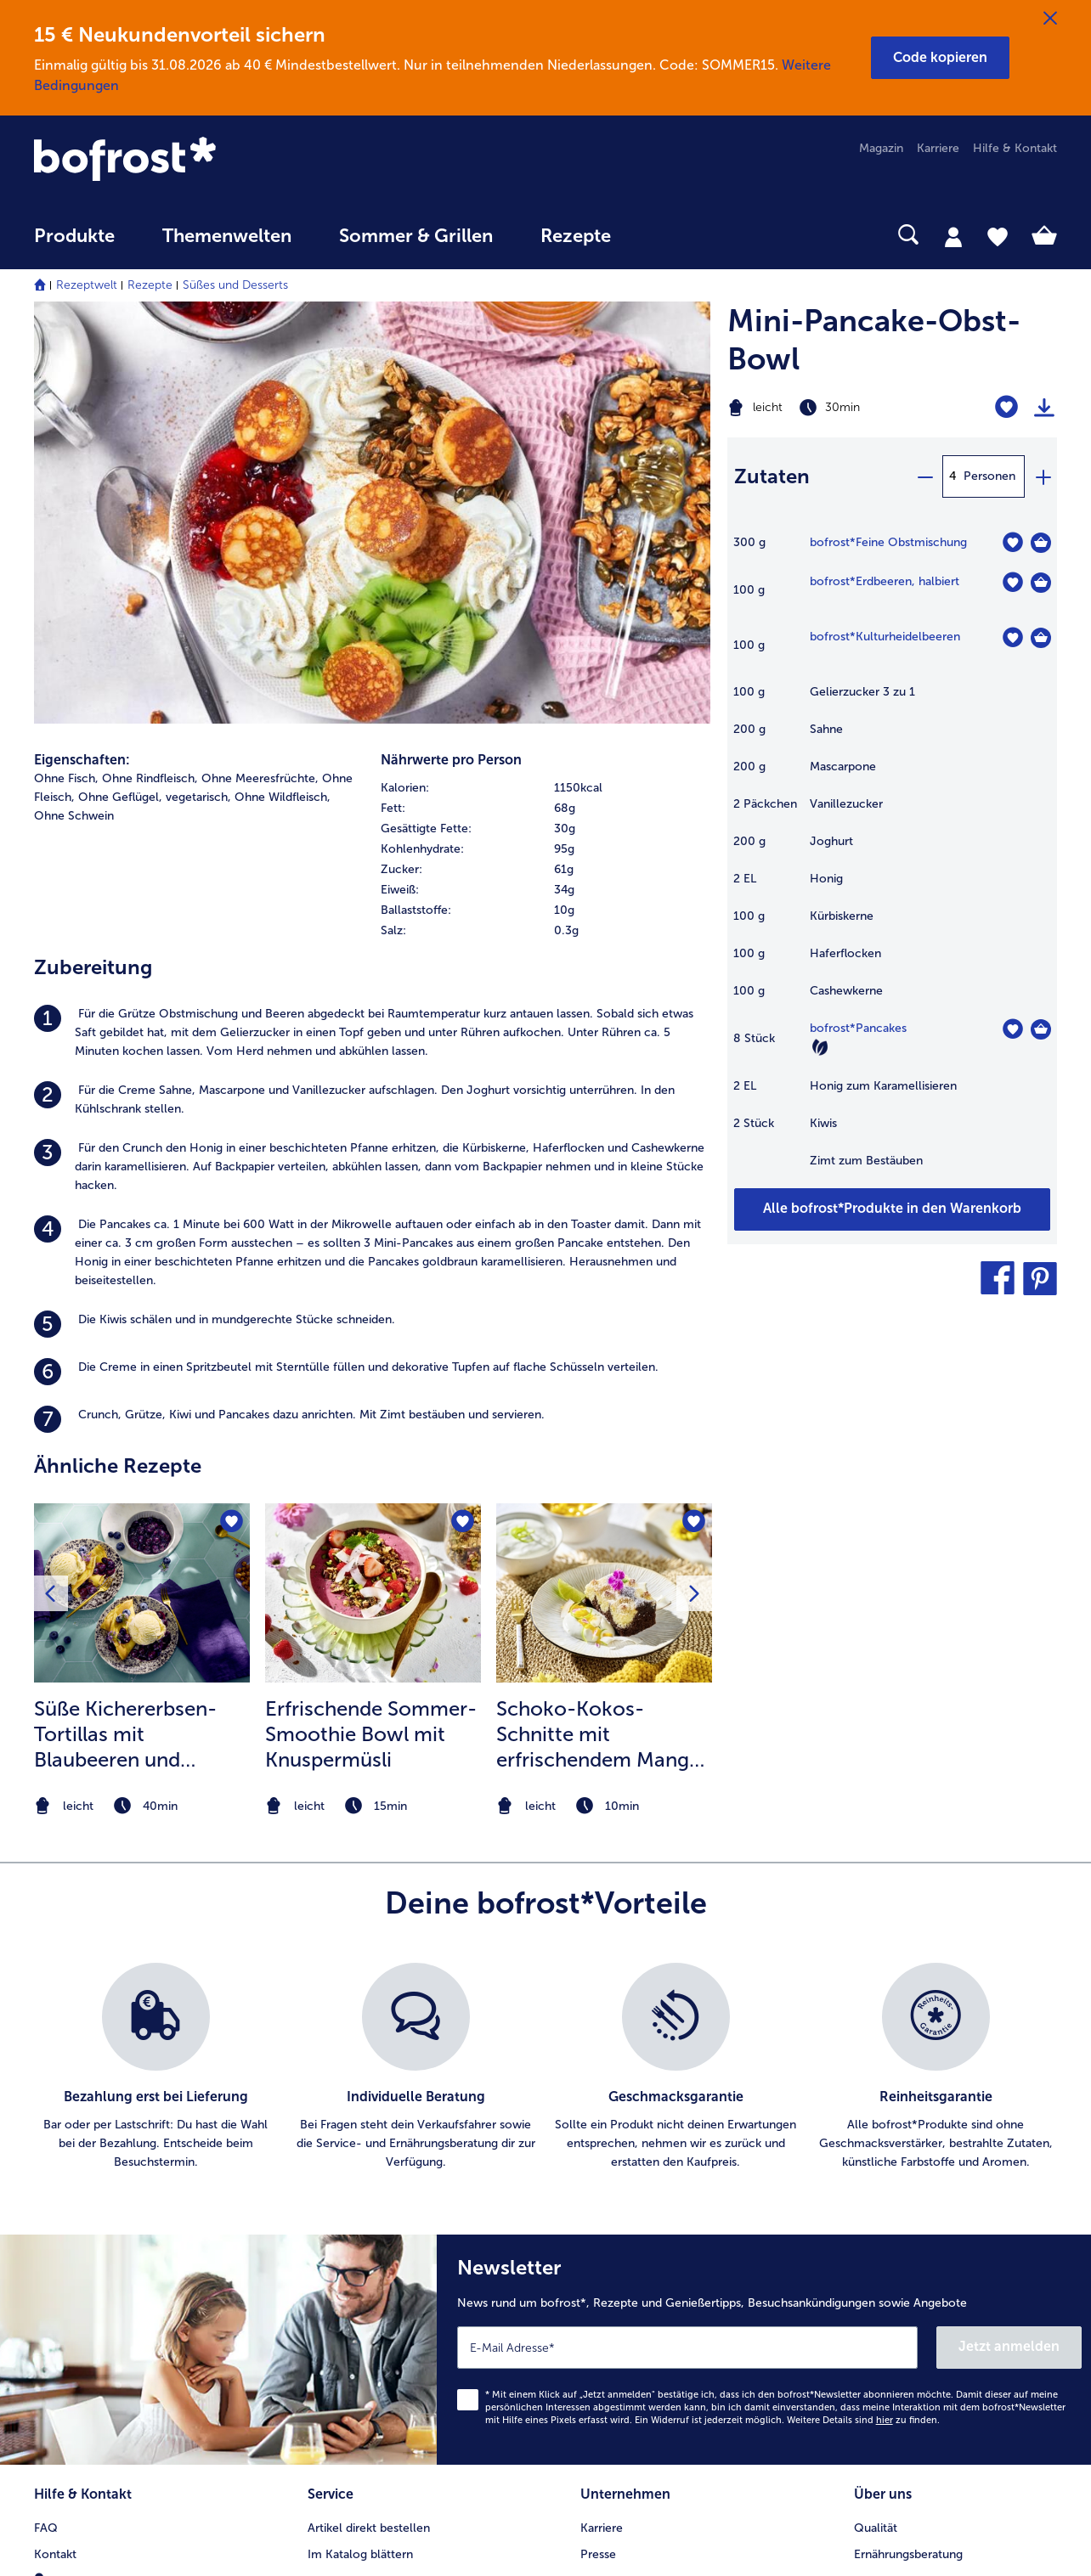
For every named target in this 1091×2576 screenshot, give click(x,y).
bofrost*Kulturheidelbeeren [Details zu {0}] (885, 636)
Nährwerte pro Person (451, 760)
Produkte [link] (74, 236)
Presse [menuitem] (598, 2554)
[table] (892, 860)
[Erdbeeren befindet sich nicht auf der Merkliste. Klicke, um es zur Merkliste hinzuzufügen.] (1012, 582)
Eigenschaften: (82, 760)
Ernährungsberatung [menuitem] (908, 2554)
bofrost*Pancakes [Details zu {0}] (858, 1028)
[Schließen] (1050, 18)
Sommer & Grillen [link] (416, 236)
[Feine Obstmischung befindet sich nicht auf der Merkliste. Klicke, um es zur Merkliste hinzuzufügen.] (1012, 542)
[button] (940, 58)
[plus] (1042, 476)
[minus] (924, 476)
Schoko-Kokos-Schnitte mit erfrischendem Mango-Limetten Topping (603, 1734)
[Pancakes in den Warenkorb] (1041, 1029)
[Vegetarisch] (820, 1047)
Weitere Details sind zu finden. (863, 2420)
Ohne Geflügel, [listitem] (120, 797)
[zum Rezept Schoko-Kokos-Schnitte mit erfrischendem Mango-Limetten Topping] (604, 1593)
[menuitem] (74, 244)
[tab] (953, 236)
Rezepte (149, 285)
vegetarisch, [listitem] (198, 797)
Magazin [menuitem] (881, 148)
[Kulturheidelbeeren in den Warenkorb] (1041, 638)
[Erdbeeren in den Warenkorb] (1041, 582)
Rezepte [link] (575, 236)
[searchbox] (669, 235)
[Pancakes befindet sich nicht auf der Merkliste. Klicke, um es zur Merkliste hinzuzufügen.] (1012, 1029)
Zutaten (772, 476)
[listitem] (372, 1033)
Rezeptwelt (86, 285)
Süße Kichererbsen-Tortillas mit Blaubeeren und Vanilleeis (125, 1734)
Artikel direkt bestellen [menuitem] (369, 2528)
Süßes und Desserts (235, 285)
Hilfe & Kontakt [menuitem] (1015, 148)
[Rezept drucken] (1044, 407)
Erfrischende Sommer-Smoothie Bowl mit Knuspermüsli (371, 1734)
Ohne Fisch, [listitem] (66, 778)
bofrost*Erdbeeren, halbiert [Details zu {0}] (884, 581)
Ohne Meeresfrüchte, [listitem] (260, 778)
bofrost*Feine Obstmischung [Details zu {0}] (888, 542)
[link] (187, 160)
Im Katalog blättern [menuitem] (360, 2554)
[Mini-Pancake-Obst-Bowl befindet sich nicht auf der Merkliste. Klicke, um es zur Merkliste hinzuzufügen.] (1006, 407)
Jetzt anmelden (1009, 2346)
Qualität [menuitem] (875, 2528)
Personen (989, 476)
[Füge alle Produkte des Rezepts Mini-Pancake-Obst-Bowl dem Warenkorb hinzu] (892, 1209)
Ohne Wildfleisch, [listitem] (283, 797)
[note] (141, 1806)
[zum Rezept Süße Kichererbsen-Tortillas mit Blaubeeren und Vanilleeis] (141, 1593)
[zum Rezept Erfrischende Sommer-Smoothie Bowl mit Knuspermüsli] (373, 1593)
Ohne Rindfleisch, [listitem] (150, 778)
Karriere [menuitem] (938, 148)
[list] (545, 2067)
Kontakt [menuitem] (55, 2554)
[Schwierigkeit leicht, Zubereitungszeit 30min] (834, 407)
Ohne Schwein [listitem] (74, 816)
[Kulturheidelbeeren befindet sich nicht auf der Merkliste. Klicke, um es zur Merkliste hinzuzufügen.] (1012, 637)
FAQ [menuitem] (46, 2528)
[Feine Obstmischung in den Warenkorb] (1041, 543)
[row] (545, 788)
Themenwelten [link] (226, 236)
